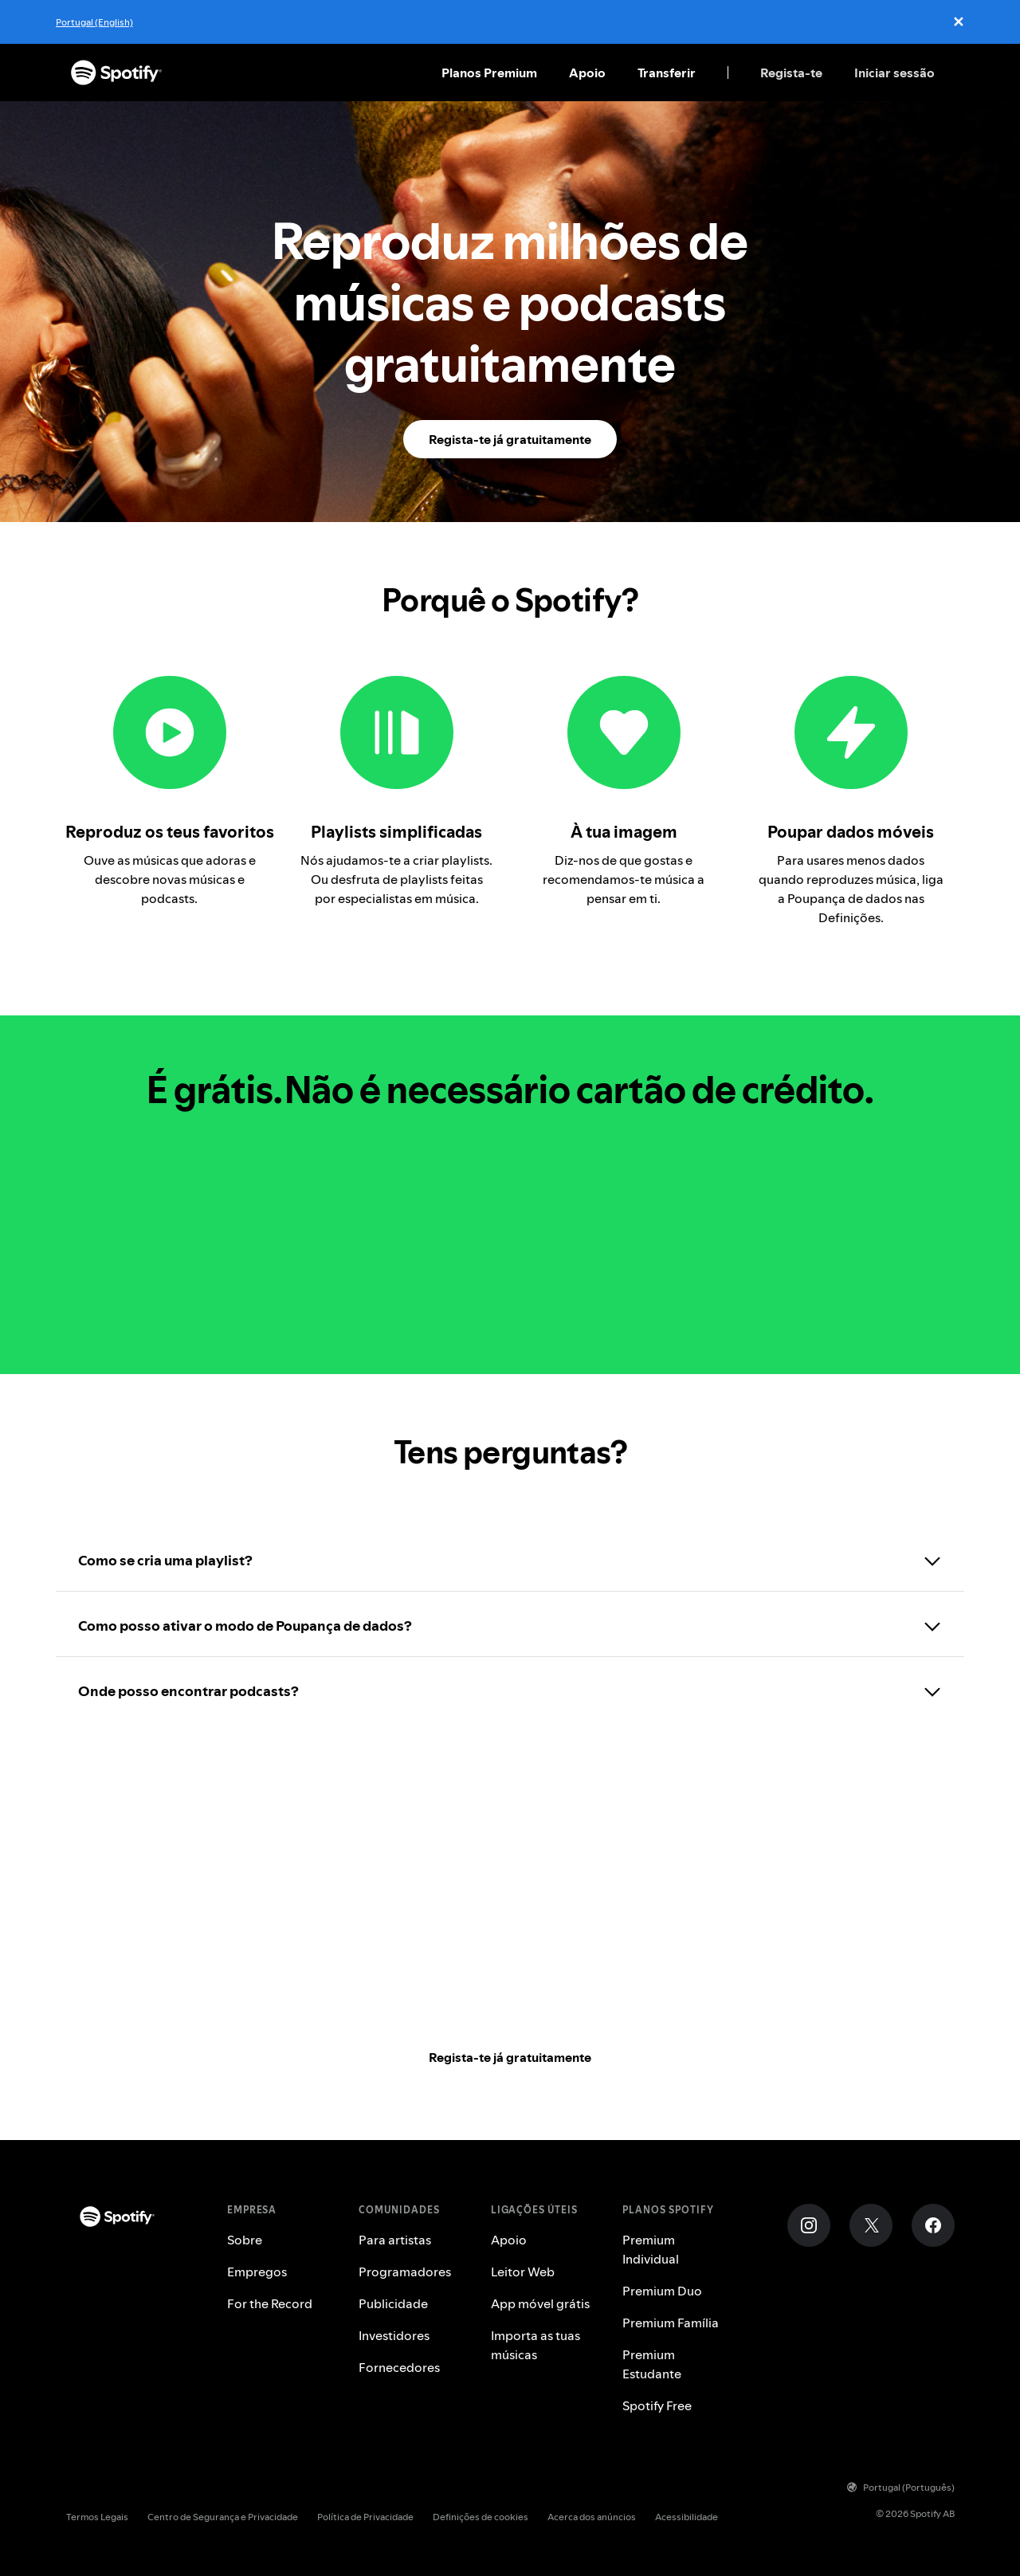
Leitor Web (523, 2271)
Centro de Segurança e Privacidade (222, 2516)
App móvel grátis (540, 2303)
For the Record (269, 2303)
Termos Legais (97, 2516)
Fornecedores (399, 2367)
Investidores (394, 2335)
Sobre (244, 2239)
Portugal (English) (94, 22)
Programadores (405, 2271)
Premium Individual (650, 2249)
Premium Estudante (651, 2364)
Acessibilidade (686, 2516)
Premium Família (670, 2322)
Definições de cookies (480, 2516)
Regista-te (791, 72)
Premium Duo (662, 2290)
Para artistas (395, 2239)
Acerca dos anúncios (591, 2516)
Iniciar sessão (894, 72)
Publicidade (393, 2303)
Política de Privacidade (365, 2516)
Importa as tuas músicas (535, 2345)
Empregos (257, 2271)
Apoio (587, 72)
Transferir (667, 72)
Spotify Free (657, 2405)
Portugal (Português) (901, 2487)
